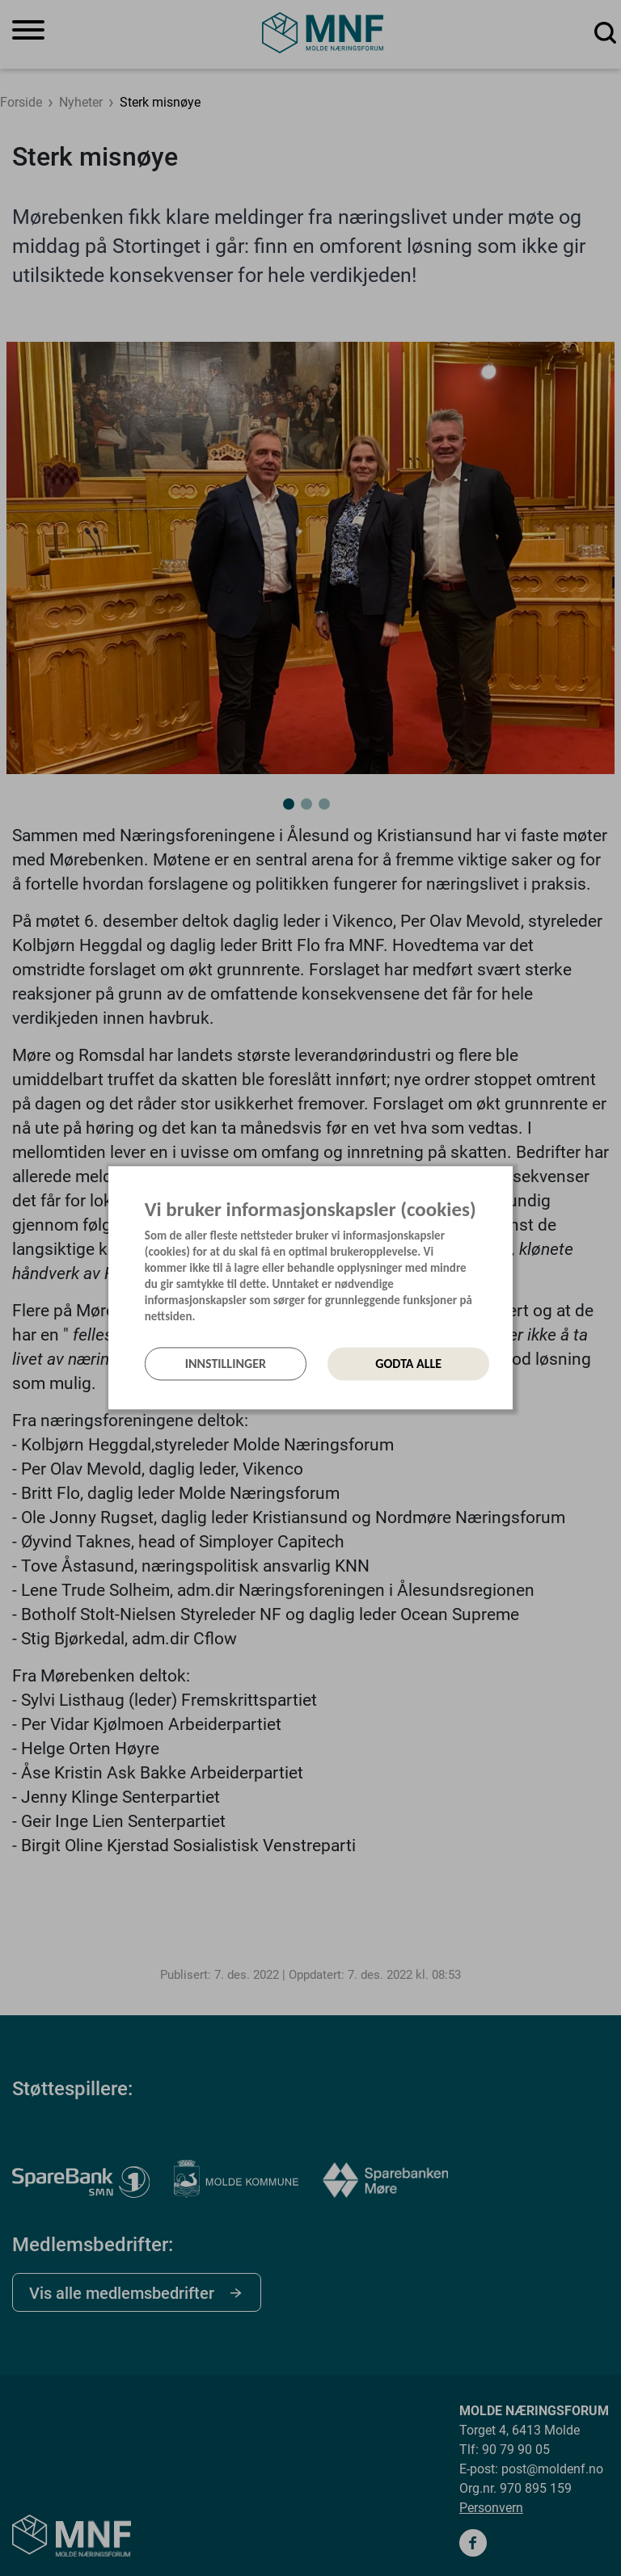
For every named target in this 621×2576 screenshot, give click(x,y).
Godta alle (408, 1363)
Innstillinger (225, 1363)
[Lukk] (508, 1184)
